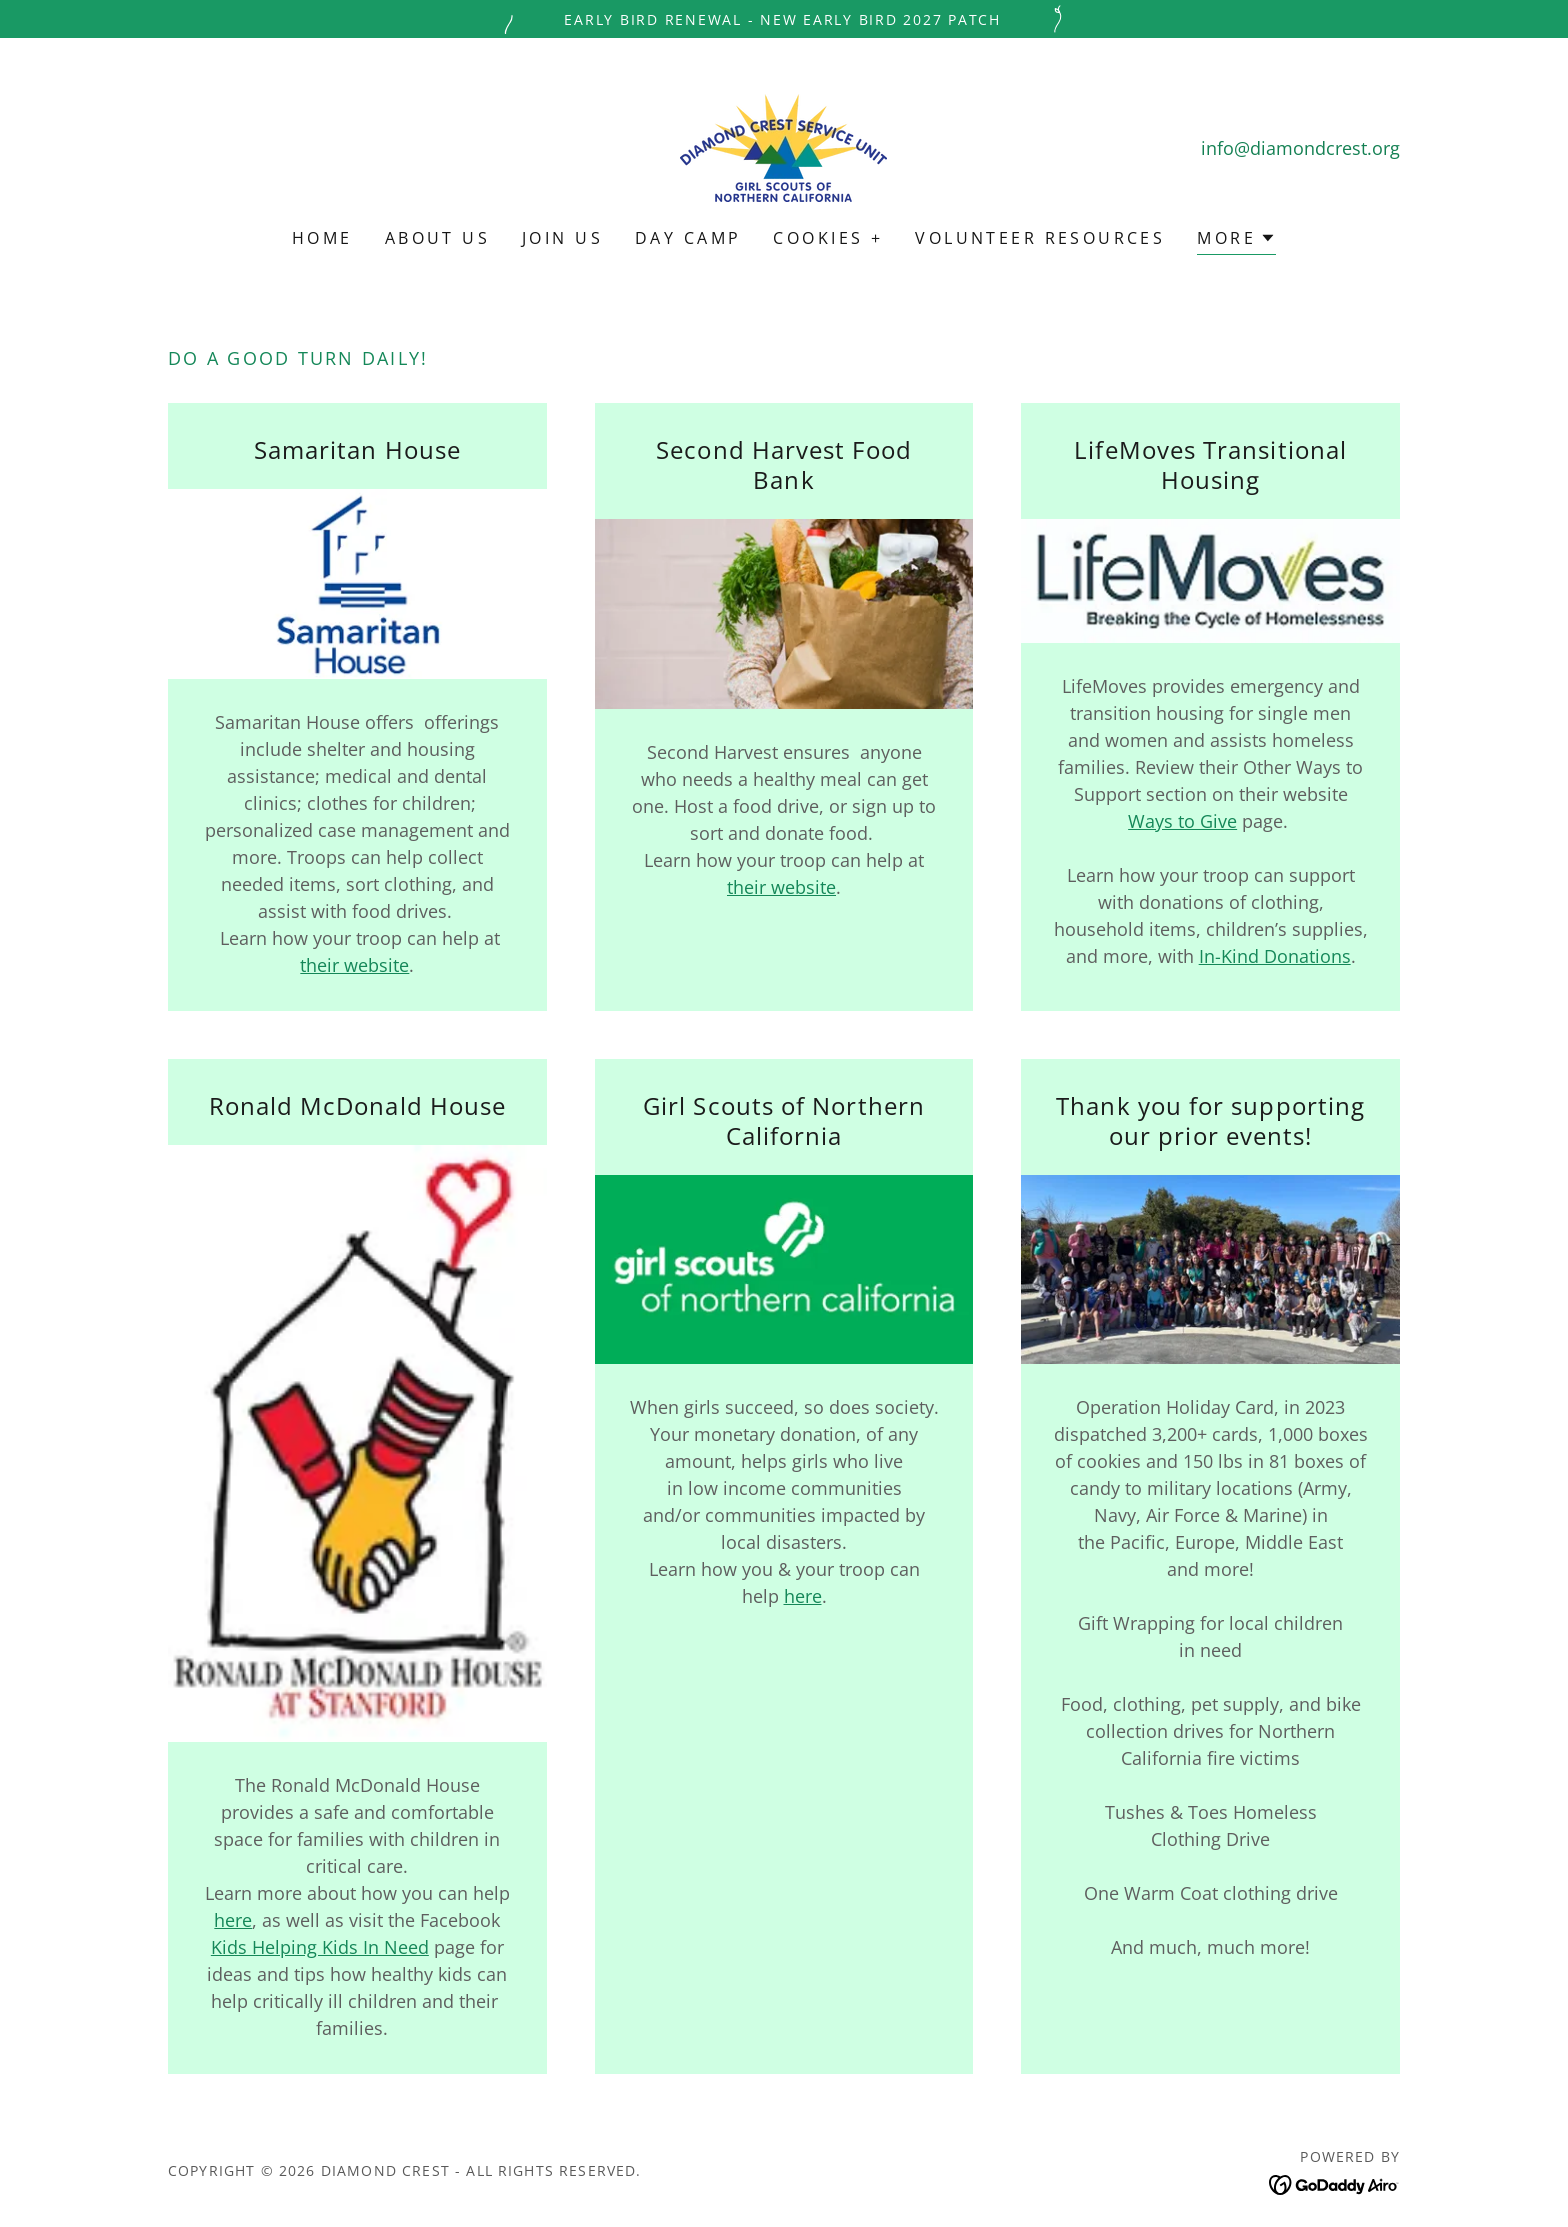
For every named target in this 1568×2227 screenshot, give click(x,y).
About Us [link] (437, 238)
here (233, 1920)
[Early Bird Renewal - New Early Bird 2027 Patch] (784, 19)
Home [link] (322, 238)
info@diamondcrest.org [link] (1300, 148)
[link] (783, 146)
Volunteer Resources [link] (1040, 238)
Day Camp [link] (688, 238)
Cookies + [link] (828, 238)
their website (354, 965)
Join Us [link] (562, 238)
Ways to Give (1182, 821)
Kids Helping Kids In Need (320, 1947)
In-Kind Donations (1275, 956)
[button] (1236, 240)
